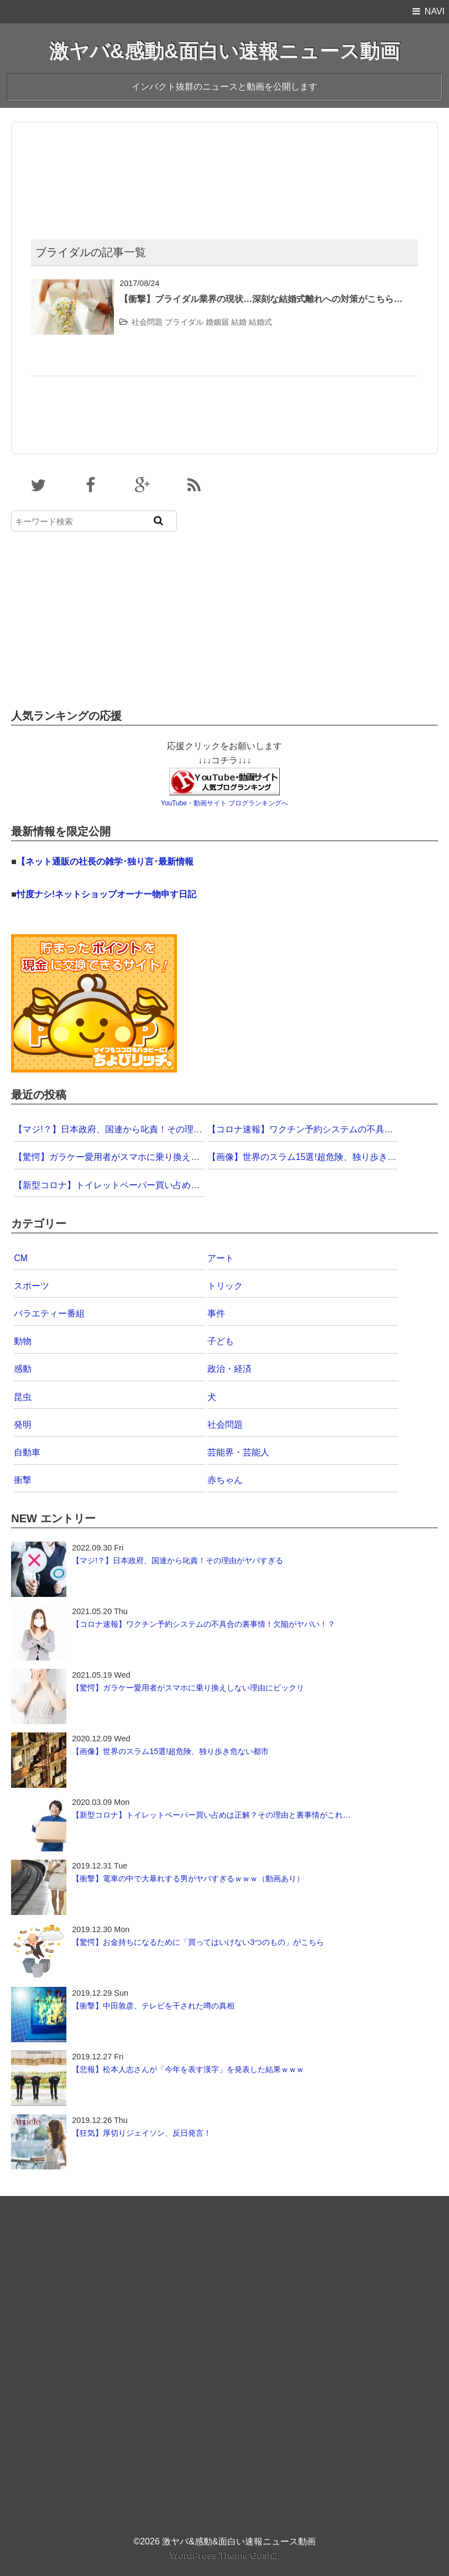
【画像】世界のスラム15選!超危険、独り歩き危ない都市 (319, 1157)
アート (220, 1258)
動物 (23, 1341)
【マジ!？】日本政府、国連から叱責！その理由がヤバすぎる (134, 1129)
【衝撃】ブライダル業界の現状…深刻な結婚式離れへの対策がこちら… (261, 299)
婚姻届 (217, 322)
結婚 (239, 322)
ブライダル (184, 322)
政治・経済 (229, 1368)
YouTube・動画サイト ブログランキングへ (225, 803)
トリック (225, 1285)
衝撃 (23, 1480)
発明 (23, 1424)
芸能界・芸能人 (238, 1452)
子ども (220, 1341)
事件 (216, 1313)
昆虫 (23, 1397)
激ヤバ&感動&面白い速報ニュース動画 (224, 51)
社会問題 (147, 322)
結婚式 (260, 322)
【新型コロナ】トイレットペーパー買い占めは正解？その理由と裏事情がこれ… (173, 1185)
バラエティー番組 (49, 1313)
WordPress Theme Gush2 (224, 2555)
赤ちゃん (225, 1480)
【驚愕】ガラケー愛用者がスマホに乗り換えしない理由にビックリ (146, 1157)
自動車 (27, 1452)
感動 (23, 1368)
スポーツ (31, 1285)
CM (21, 1258)
